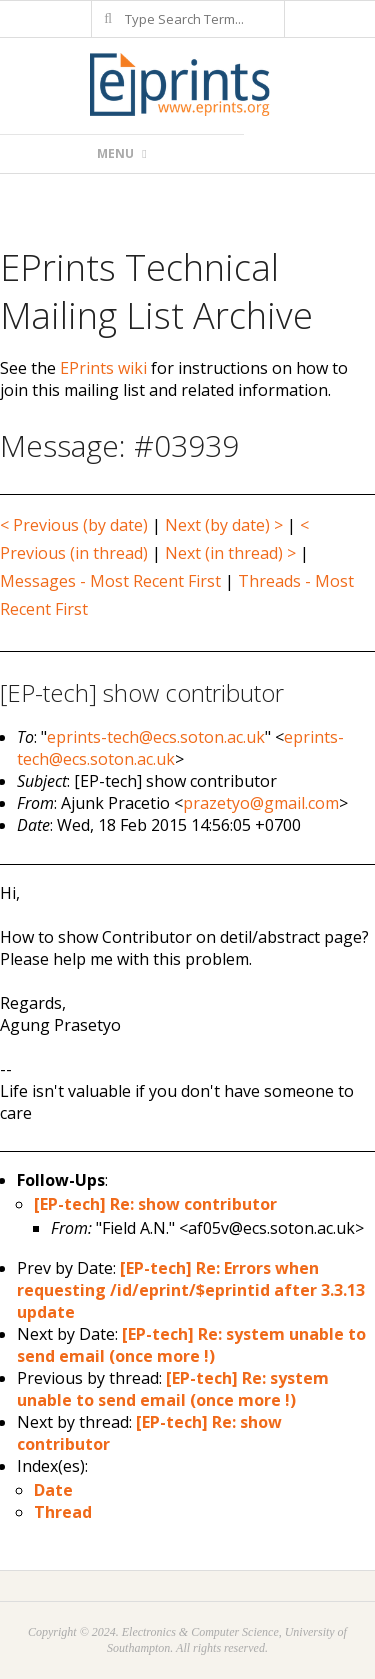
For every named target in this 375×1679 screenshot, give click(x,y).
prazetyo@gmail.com (261, 803)
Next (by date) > (224, 525)
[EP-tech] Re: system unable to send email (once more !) (191, 1345)
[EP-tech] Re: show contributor (155, 1204)
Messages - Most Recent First (110, 581)
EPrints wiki (103, 368)
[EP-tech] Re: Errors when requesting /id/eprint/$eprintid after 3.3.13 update (191, 1290)
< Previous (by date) (74, 525)
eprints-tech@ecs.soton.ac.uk (156, 737)
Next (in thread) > (230, 553)
